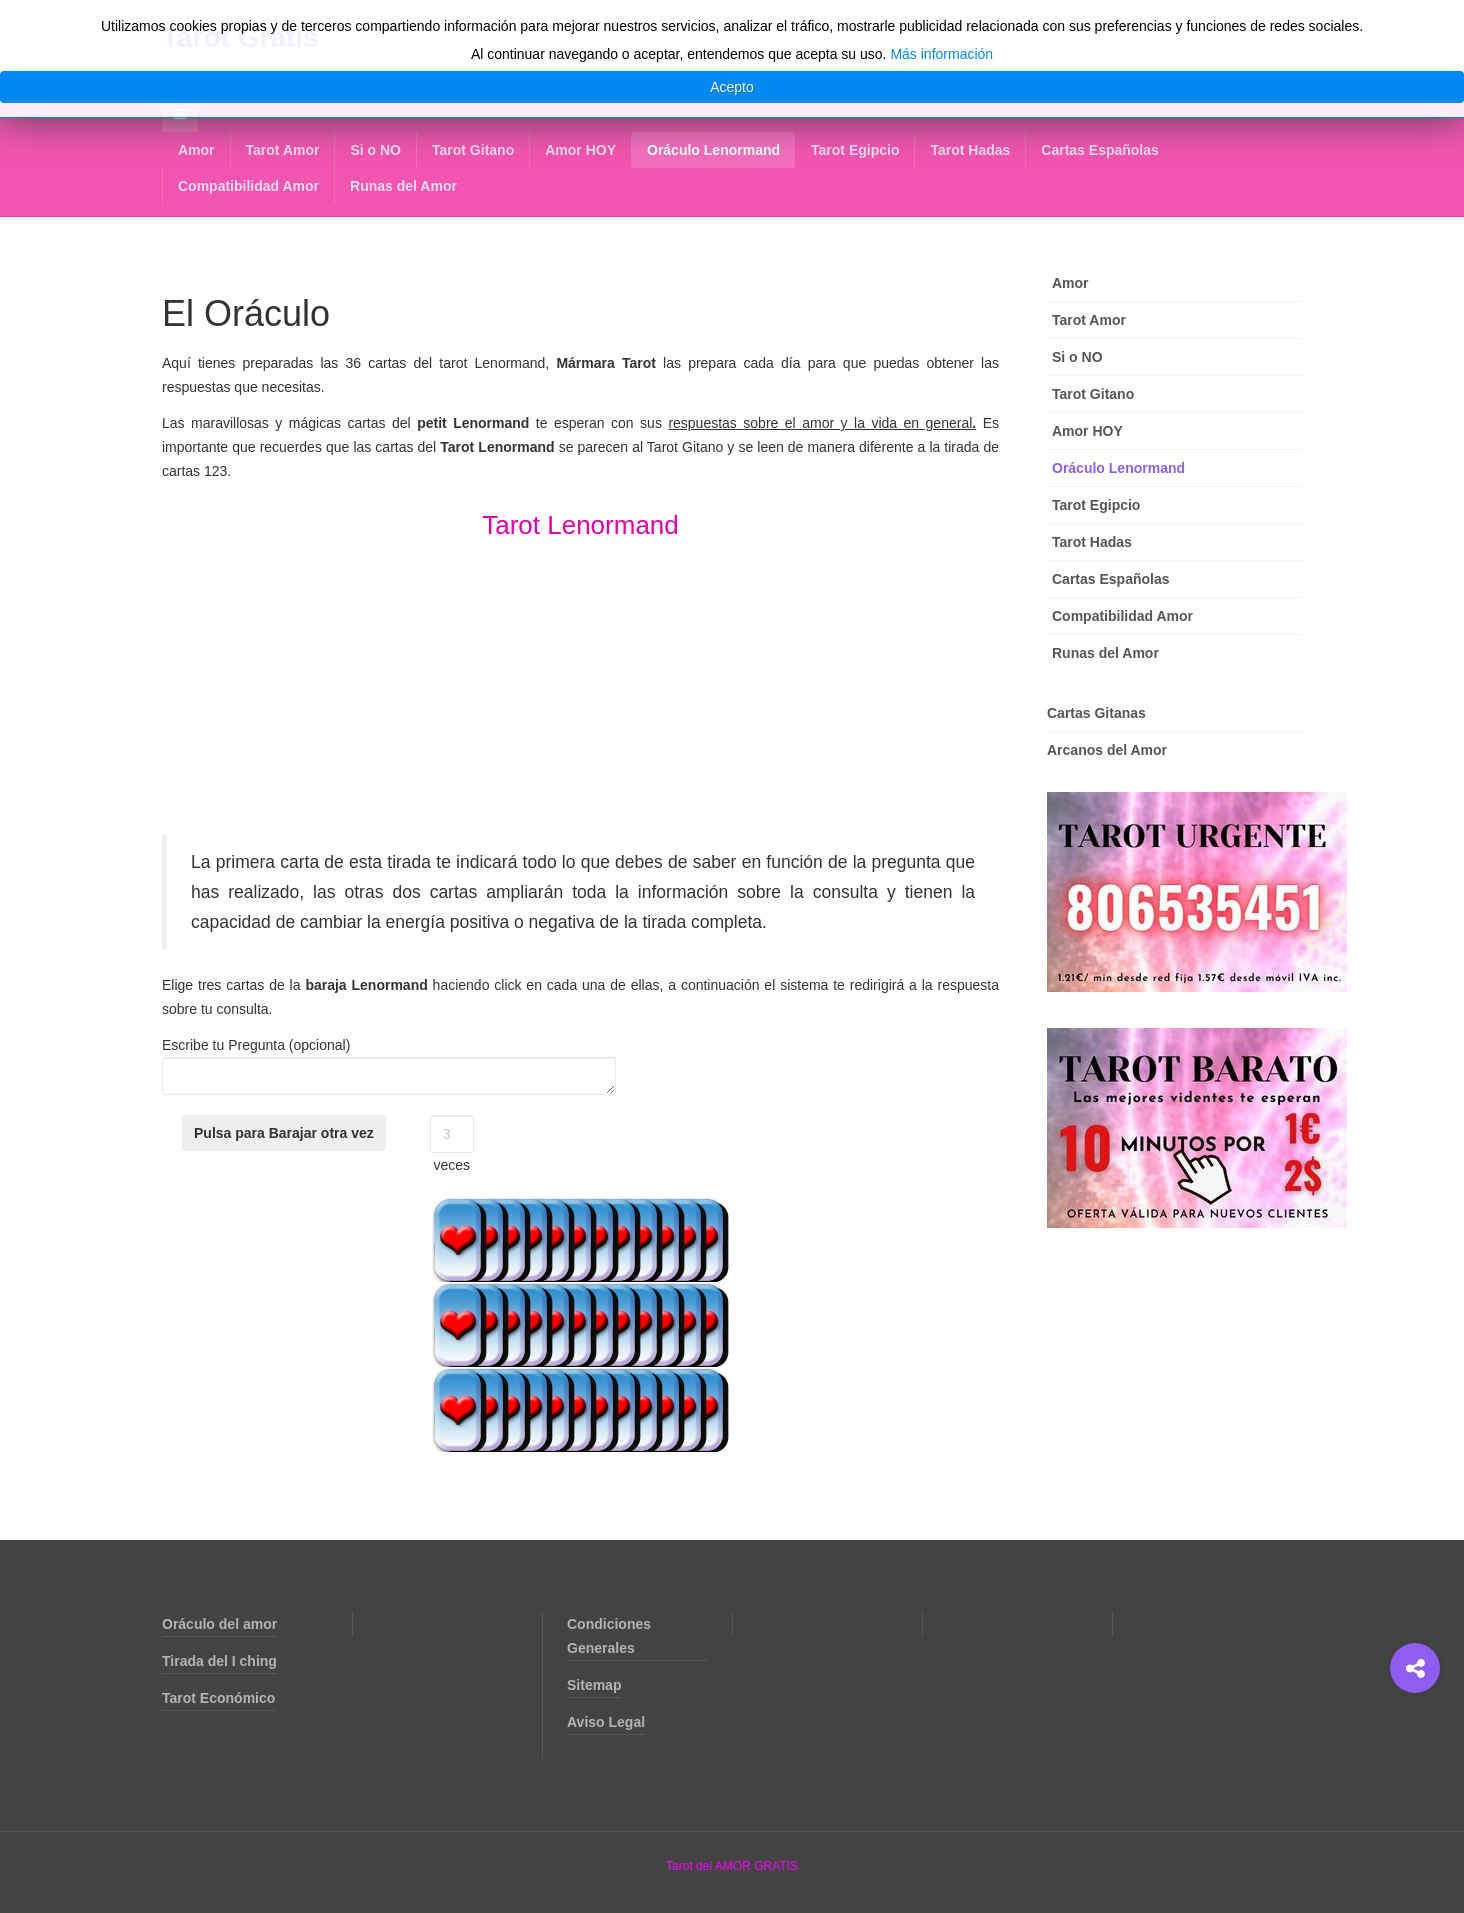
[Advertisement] (580, 695)
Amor (196, 150)
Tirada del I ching (219, 1661)
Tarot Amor (283, 150)
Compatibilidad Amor (248, 186)
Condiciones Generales (609, 1636)
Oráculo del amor (219, 1624)
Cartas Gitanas (1096, 713)
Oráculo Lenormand (713, 150)
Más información (941, 54)
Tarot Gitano (473, 150)
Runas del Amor (403, 186)
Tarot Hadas (970, 150)
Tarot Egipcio (855, 150)
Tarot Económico (218, 1698)
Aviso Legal (606, 1722)
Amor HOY (580, 150)
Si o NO (375, 150)
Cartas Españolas (1100, 150)
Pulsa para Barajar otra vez (284, 1133)
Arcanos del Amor (1107, 750)
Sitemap (594, 1685)
